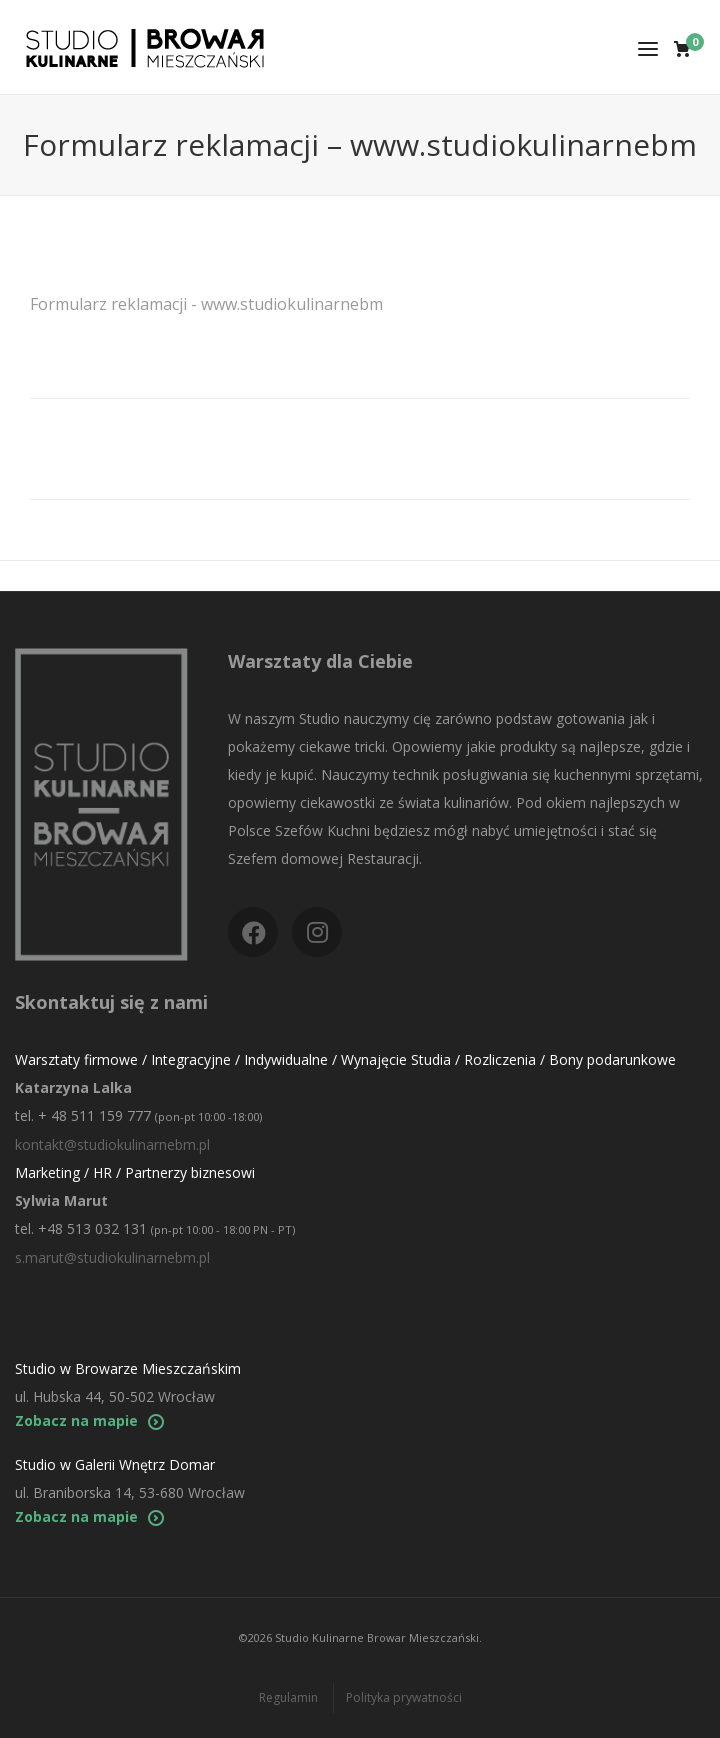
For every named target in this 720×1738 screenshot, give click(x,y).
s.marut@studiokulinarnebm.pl (112, 1257)
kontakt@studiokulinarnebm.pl (112, 1144)
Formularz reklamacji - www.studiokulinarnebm (206, 304)
